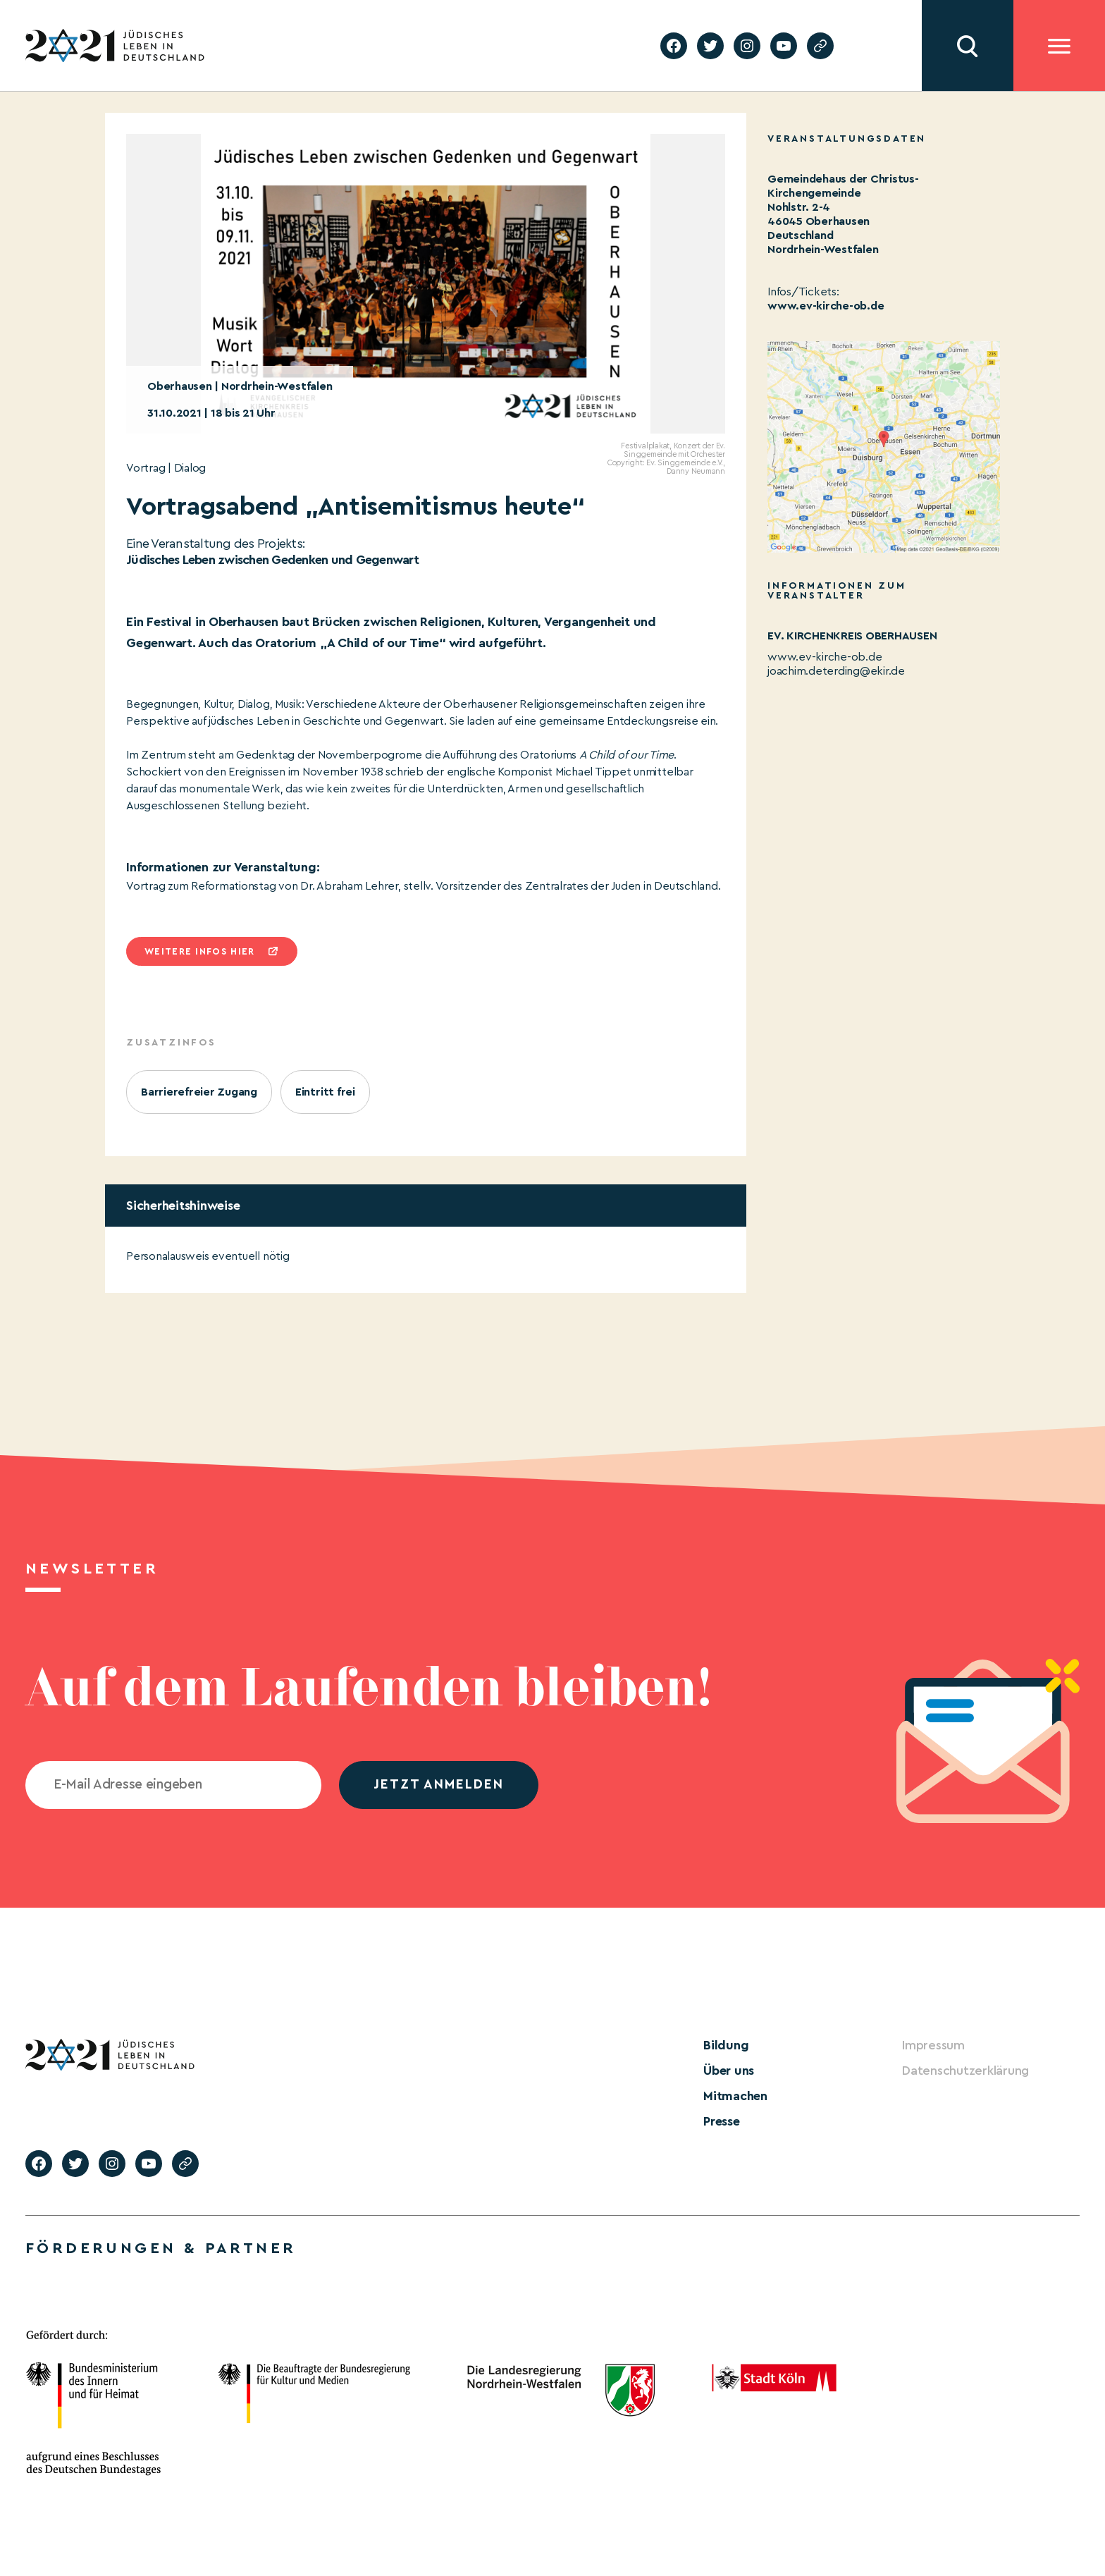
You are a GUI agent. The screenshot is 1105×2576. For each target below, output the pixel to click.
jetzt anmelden (439, 1784)
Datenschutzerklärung (965, 2070)
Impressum (933, 2045)
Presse (721, 2121)
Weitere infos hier (199, 951)
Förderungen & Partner (160, 2248)
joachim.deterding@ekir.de (836, 671)
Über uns (728, 2070)
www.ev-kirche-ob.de (825, 306)
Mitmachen (735, 2096)
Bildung (725, 2045)
